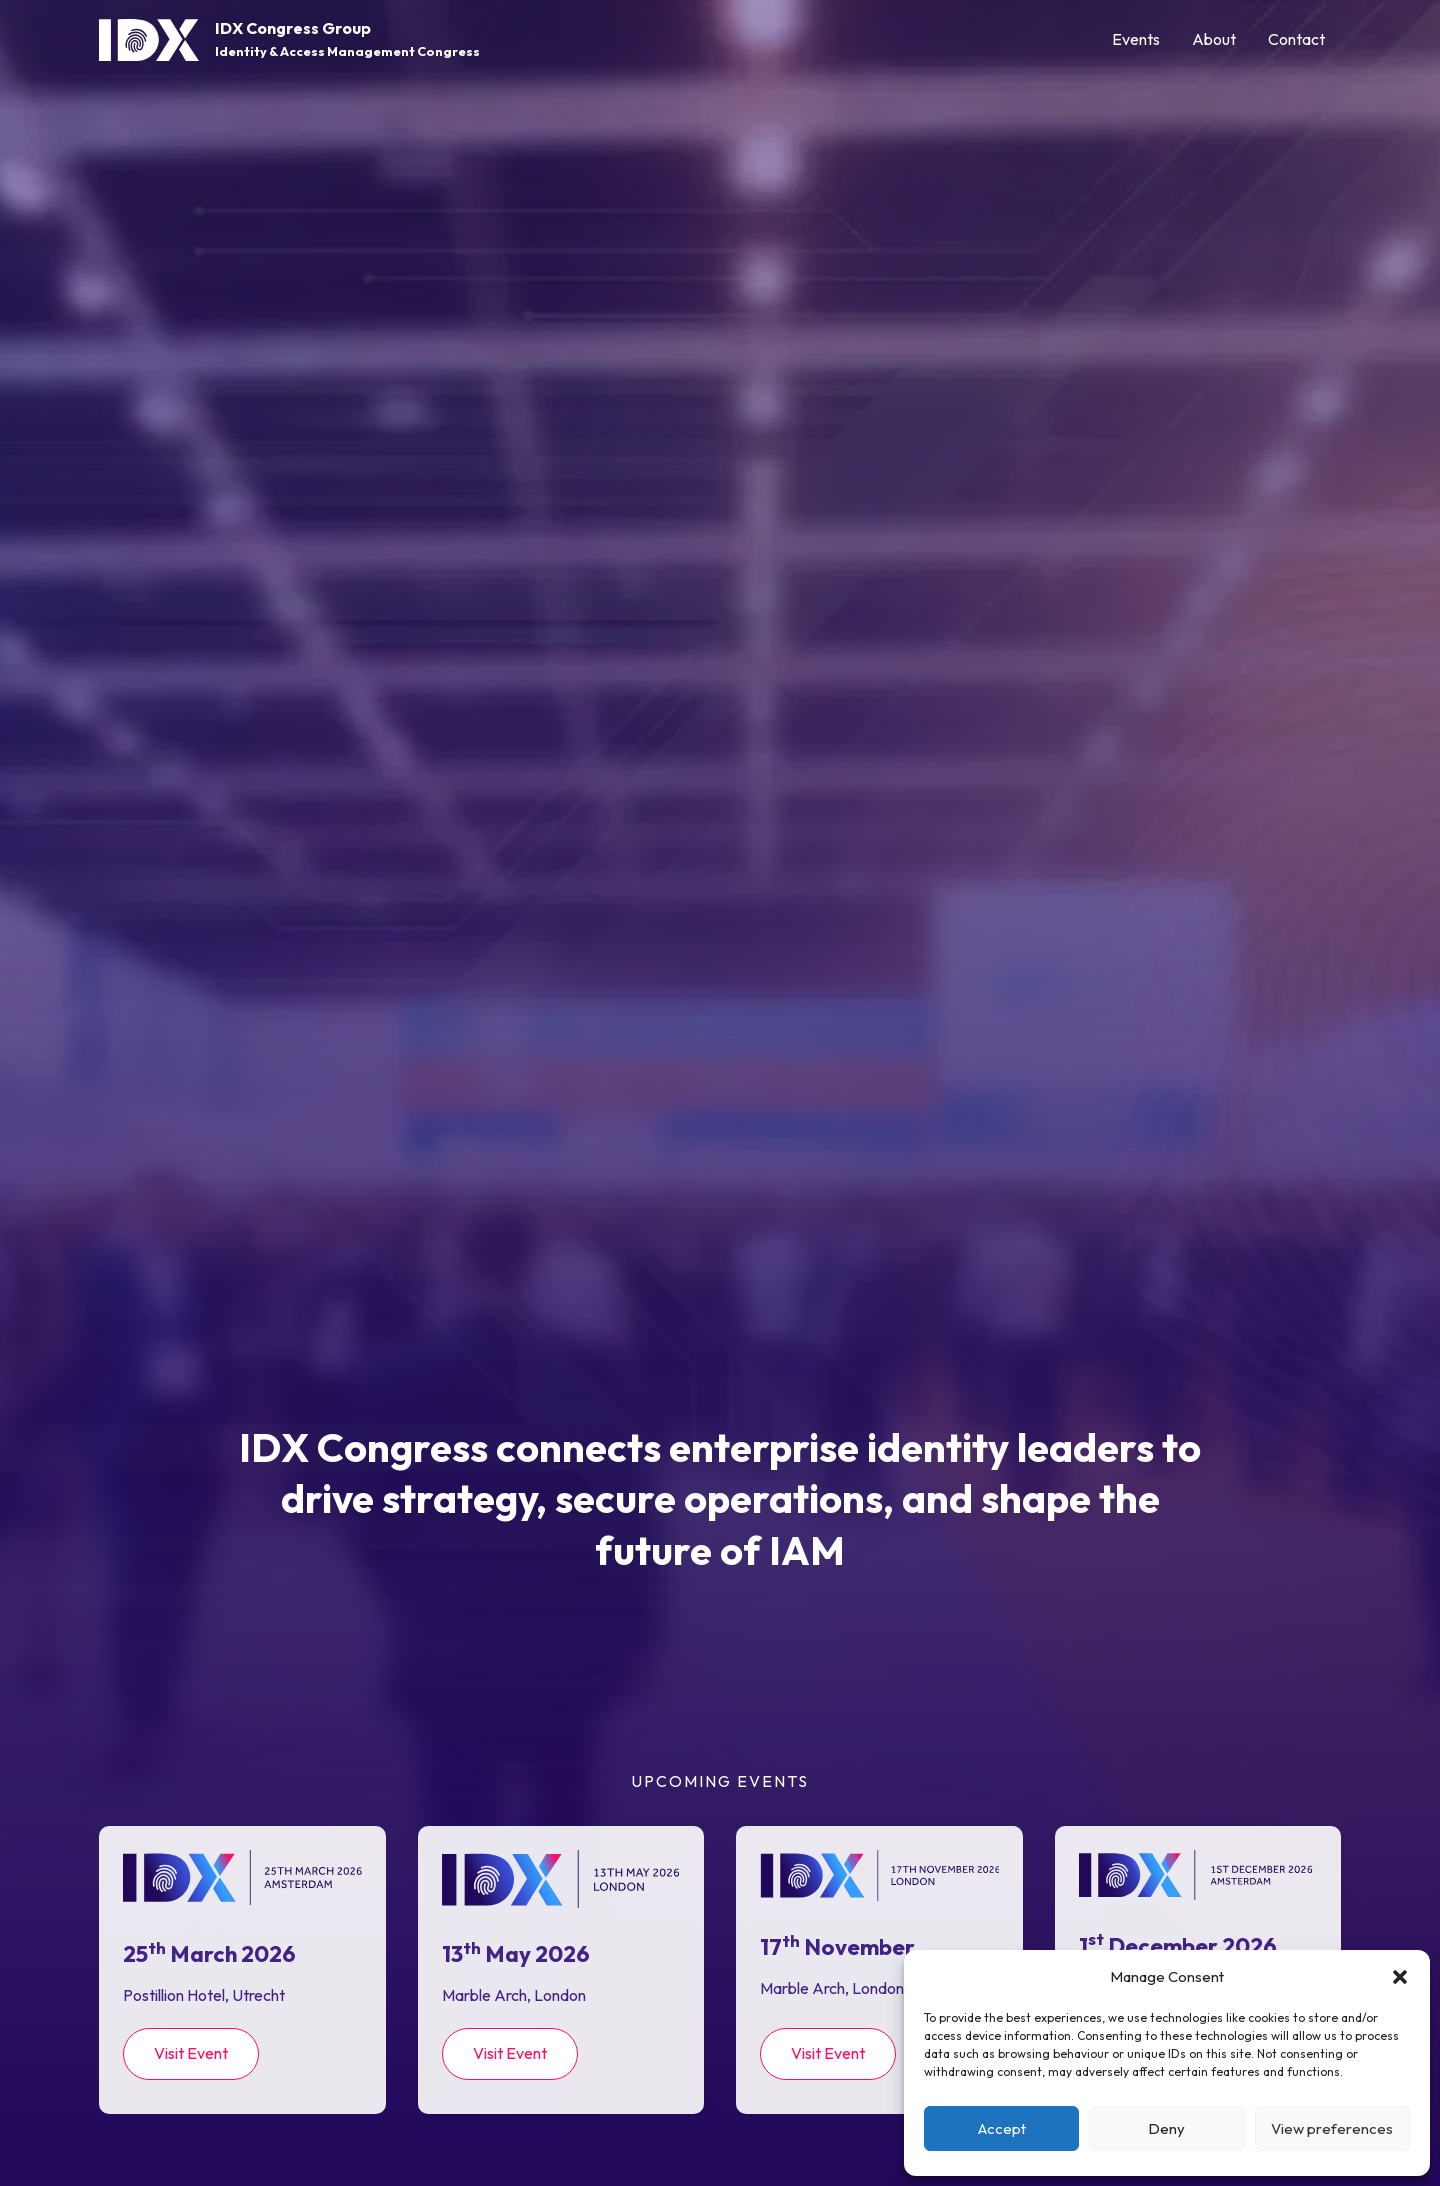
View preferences (1332, 2128)
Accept (1002, 2128)
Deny (1166, 2128)
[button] (1400, 1977)
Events (1136, 39)
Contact (1296, 39)
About (1214, 39)
